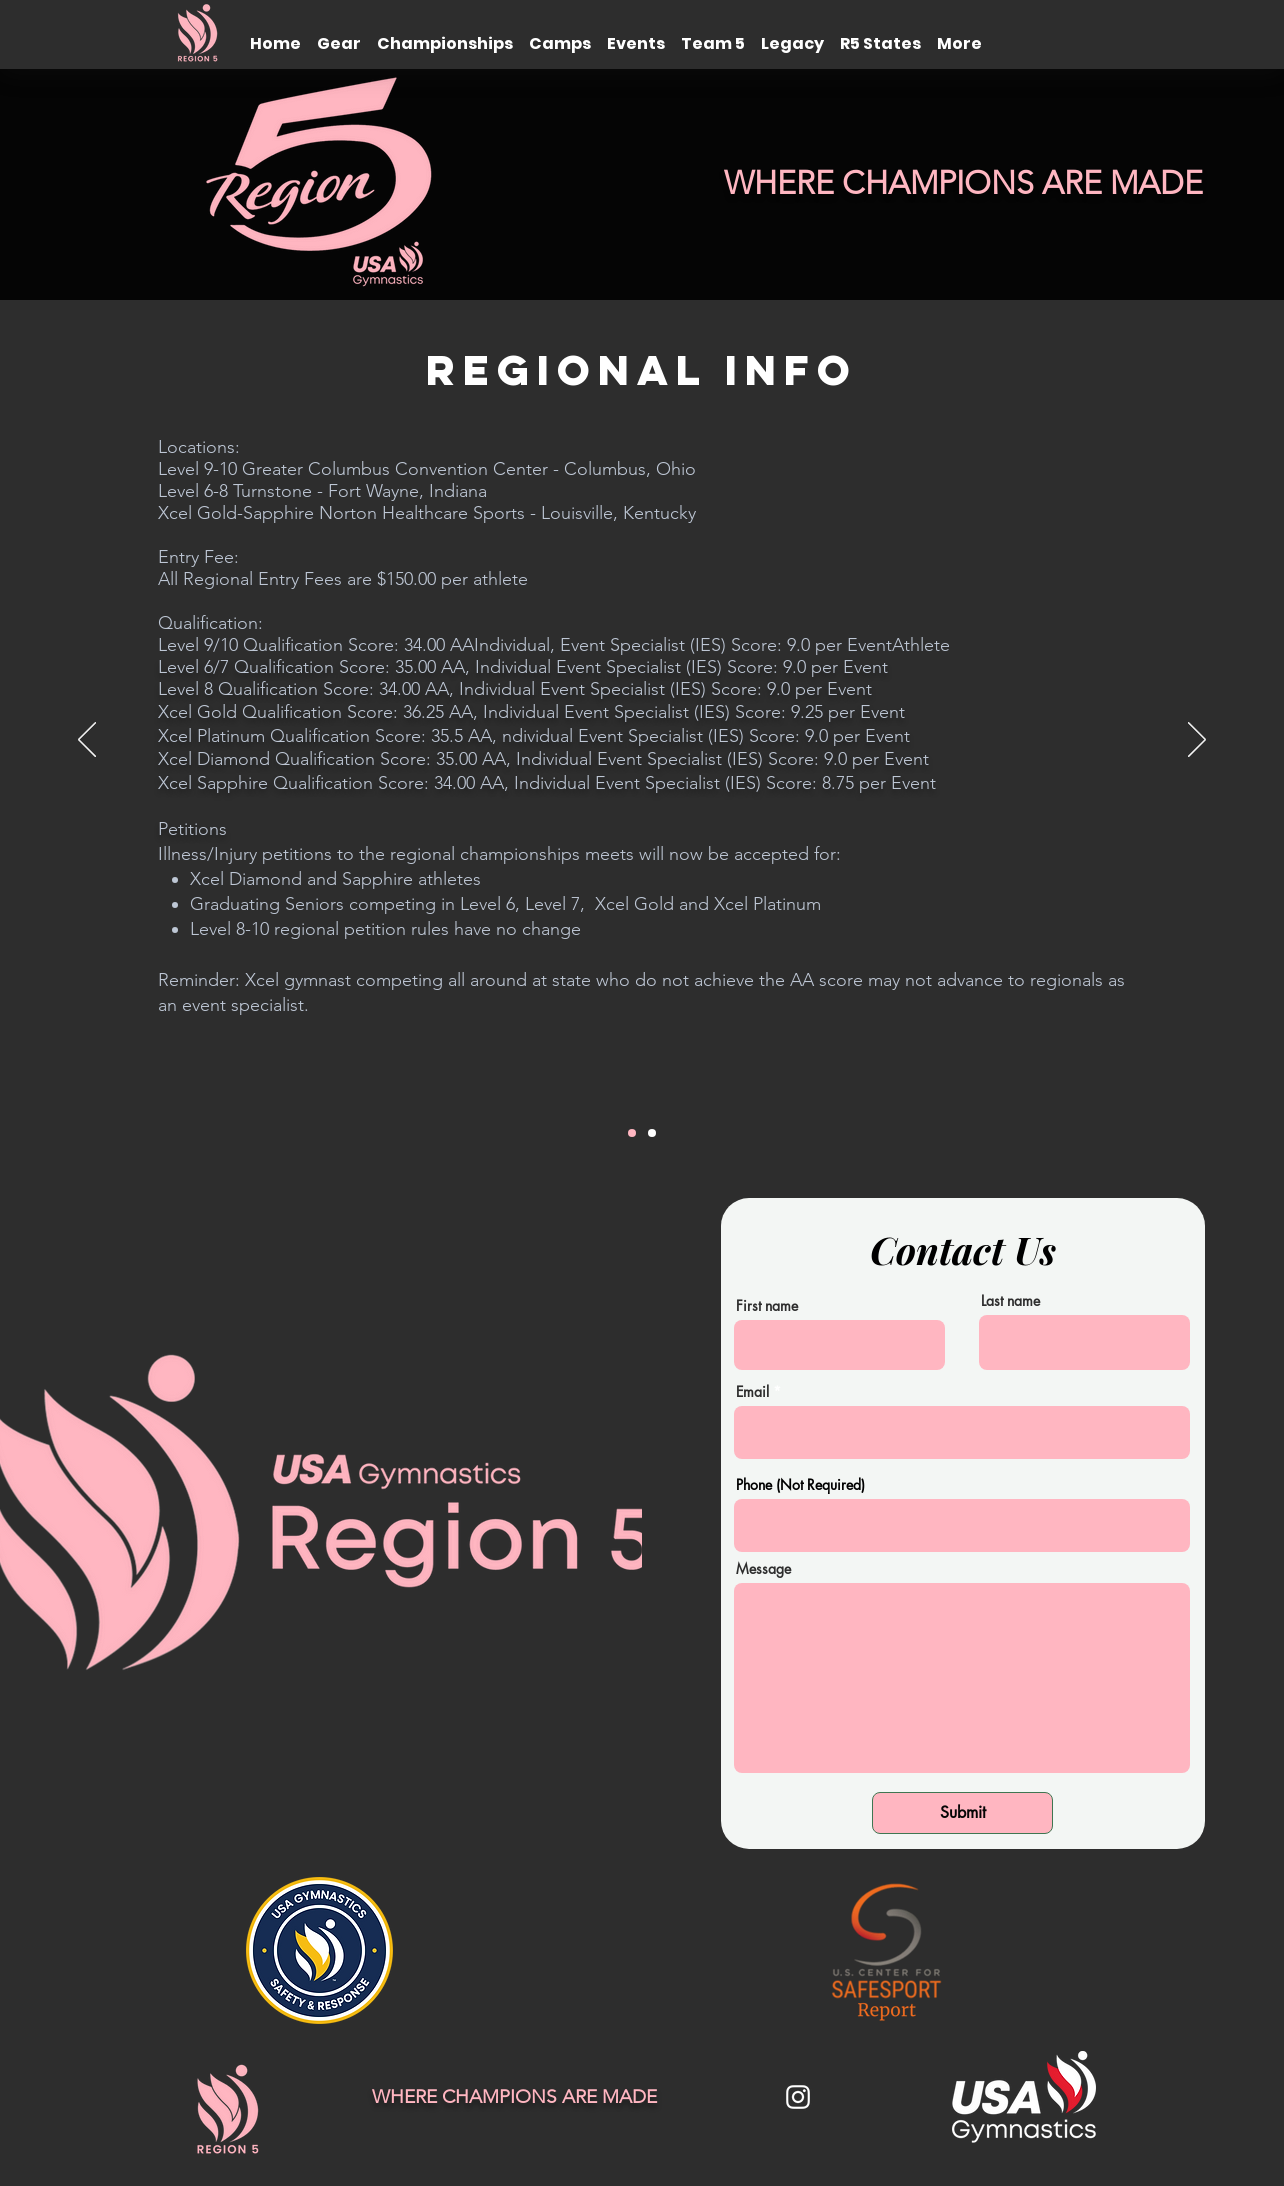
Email (752, 1392)
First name (767, 1306)
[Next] (1197, 741)
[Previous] (87, 741)
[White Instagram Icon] (798, 2097)
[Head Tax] (652, 1133)
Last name (1010, 1301)
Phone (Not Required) (800, 1485)
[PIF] (632, 1133)
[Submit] (962, 1813)
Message (763, 1569)
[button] (339, 34)
